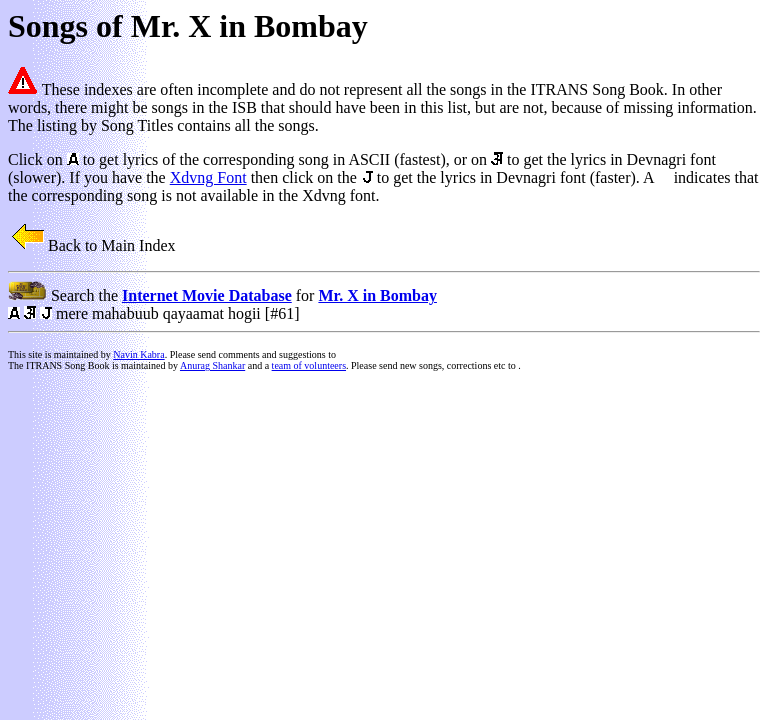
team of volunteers (309, 365)
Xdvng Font (208, 177)
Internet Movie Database (207, 295)
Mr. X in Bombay (377, 295)
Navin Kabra (138, 354)
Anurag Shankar (212, 365)
